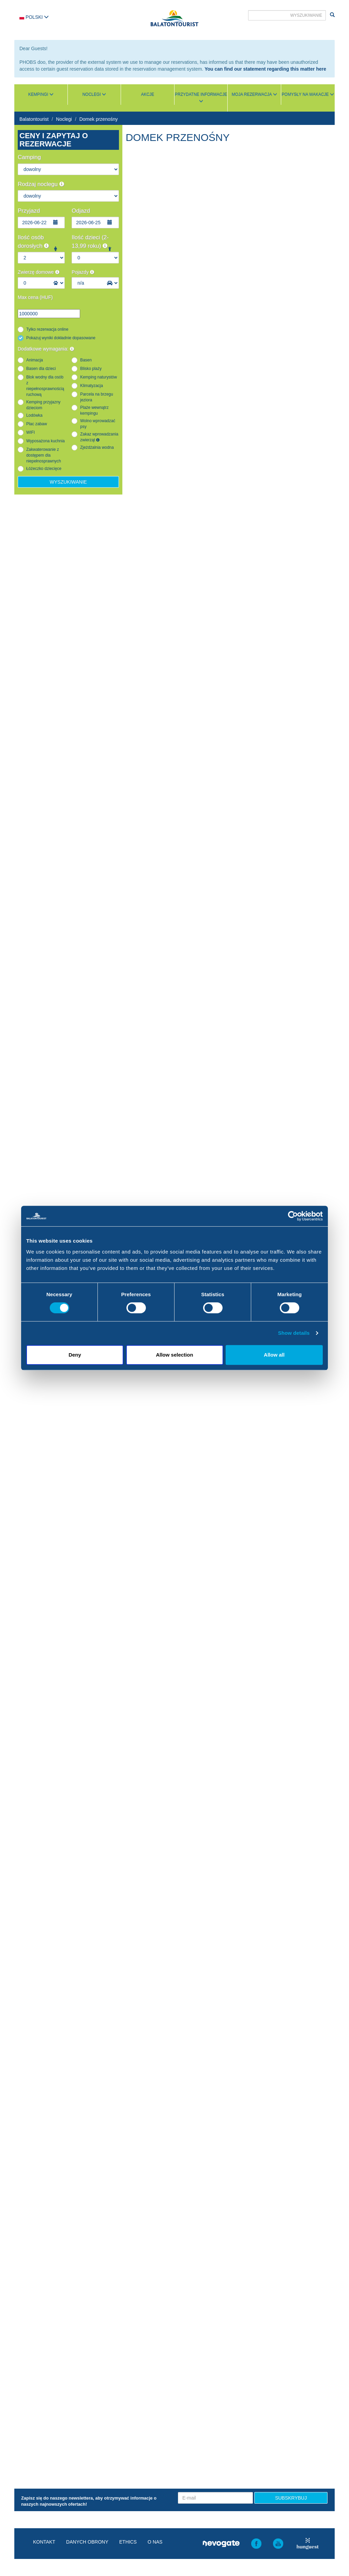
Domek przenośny (98, 119)
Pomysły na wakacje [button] (308, 94)
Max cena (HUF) (35, 297)
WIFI (30, 432)
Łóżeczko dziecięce (43, 468)
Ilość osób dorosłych (33, 241)
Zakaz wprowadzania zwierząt (99, 437)
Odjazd (81, 210)
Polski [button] (34, 17)
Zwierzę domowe (38, 272)
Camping (29, 157)
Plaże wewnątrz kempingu (94, 410)
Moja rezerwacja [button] (254, 94)
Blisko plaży (91, 368)
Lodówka (34, 415)
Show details (294, 1333)
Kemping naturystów (98, 377)
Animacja (34, 360)
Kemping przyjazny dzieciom (43, 405)
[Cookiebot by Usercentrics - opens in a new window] (293, 1216)
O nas (155, 2542)
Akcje (147, 94)
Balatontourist (34, 119)
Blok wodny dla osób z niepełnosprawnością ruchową (45, 386)
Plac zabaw (36, 423)
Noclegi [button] (94, 94)
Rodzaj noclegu (41, 184)
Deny (75, 1355)
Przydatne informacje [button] (201, 97)
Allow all (274, 1355)
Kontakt (44, 2542)
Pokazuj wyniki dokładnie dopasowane (60, 337)
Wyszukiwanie (68, 482)
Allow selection (174, 1355)
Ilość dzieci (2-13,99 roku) (90, 241)
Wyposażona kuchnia (45, 441)
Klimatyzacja (91, 385)
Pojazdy (83, 272)
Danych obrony (87, 2542)
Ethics (128, 2542)
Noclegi (64, 119)
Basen (86, 360)
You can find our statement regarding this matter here (265, 69)
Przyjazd (29, 210)
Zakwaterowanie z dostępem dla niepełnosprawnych (43, 455)
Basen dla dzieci (41, 368)
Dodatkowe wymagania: (46, 349)
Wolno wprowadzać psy (97, 423)
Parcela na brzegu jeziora (96, 397)
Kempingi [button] (41, 94)
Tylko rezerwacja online (47, 329)
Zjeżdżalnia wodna (97, 447)
